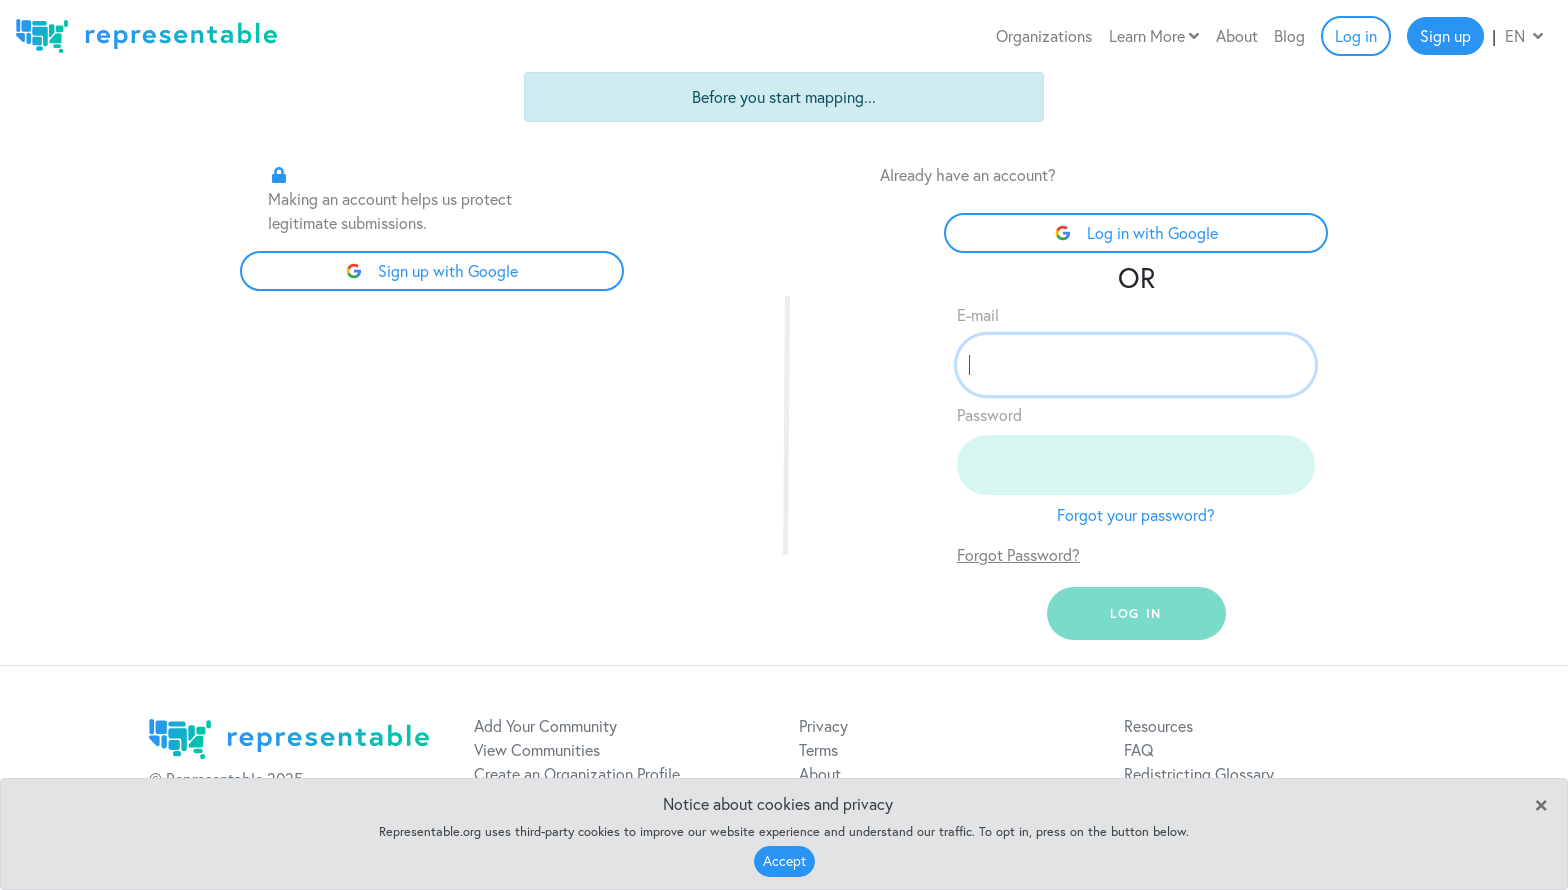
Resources (1158, 726)
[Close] (1541, 803)
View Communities (537, 750)
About (1237, 36)
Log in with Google (1136, 233)
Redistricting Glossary (1199, 774)
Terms (818, 750)
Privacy (823, 726)
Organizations (1044, 36)
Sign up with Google (432, 271)
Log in (1356, 36)
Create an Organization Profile (577, 774)
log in (1136, 613)
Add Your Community (545, 726)
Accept (784, 861)
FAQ (1139, 750)
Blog (1289, 36)
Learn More (1154, 36)
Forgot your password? (1136, 515)
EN (1524, 36)
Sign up (1445, 36)
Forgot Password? (1018, 555)
